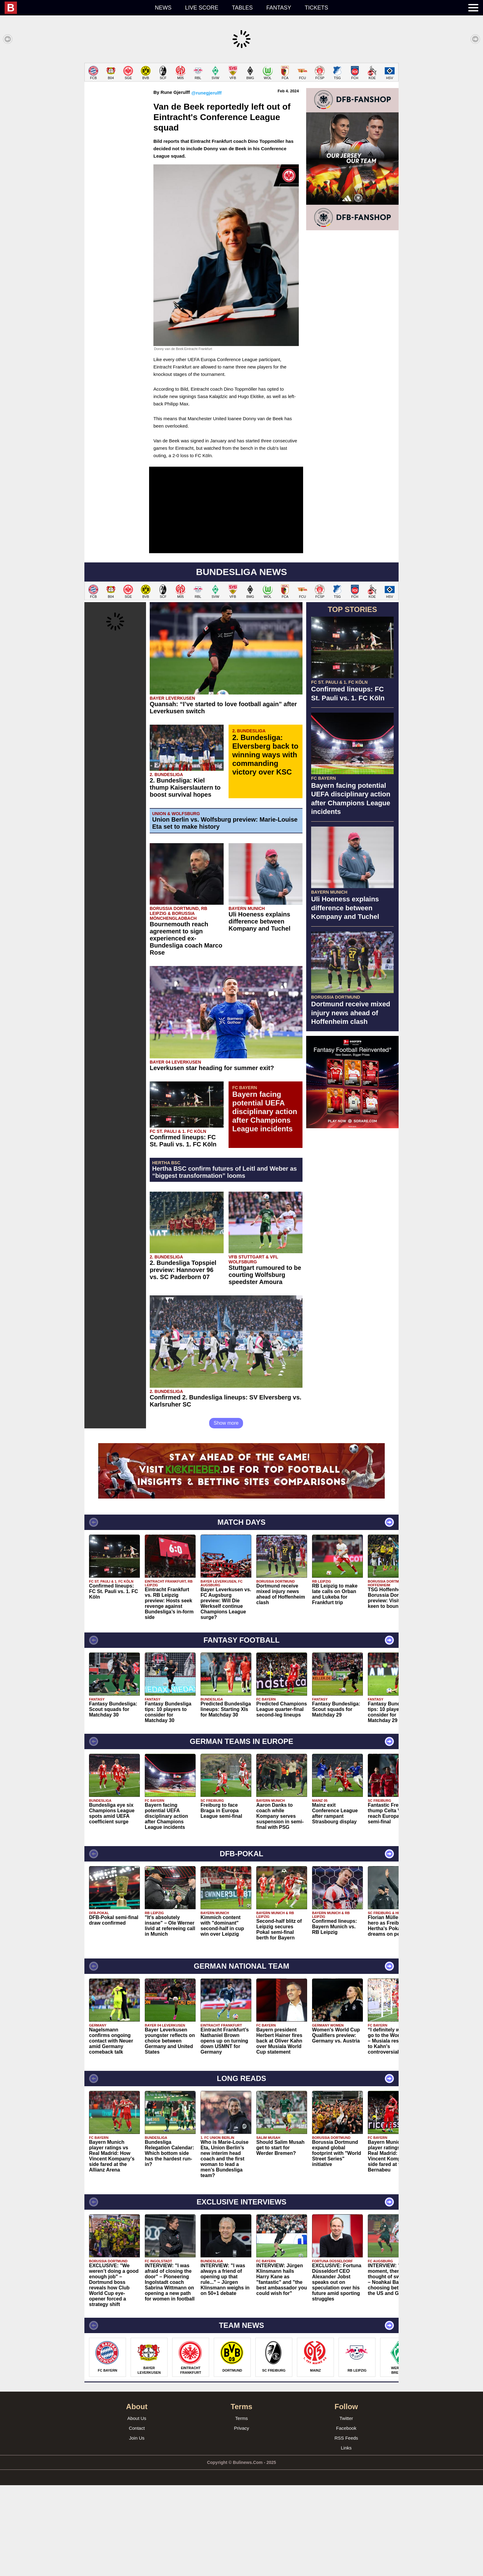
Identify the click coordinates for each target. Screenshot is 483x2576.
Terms (241, 2509)
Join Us (136, 2528)
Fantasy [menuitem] (278, 8)
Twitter (346, 2509)
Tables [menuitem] (242, 8)
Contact (137, 2519)
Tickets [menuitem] (316, 8)
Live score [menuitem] (201, 8)
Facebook (346, 2519)
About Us (136, 2509)
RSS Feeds (346, 2528)
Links (346, 2538)
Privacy (241, 2519)
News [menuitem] (163, 8)
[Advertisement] (241, 106)
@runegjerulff (206, 183)
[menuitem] (76, 8)
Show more (226, 1513)
